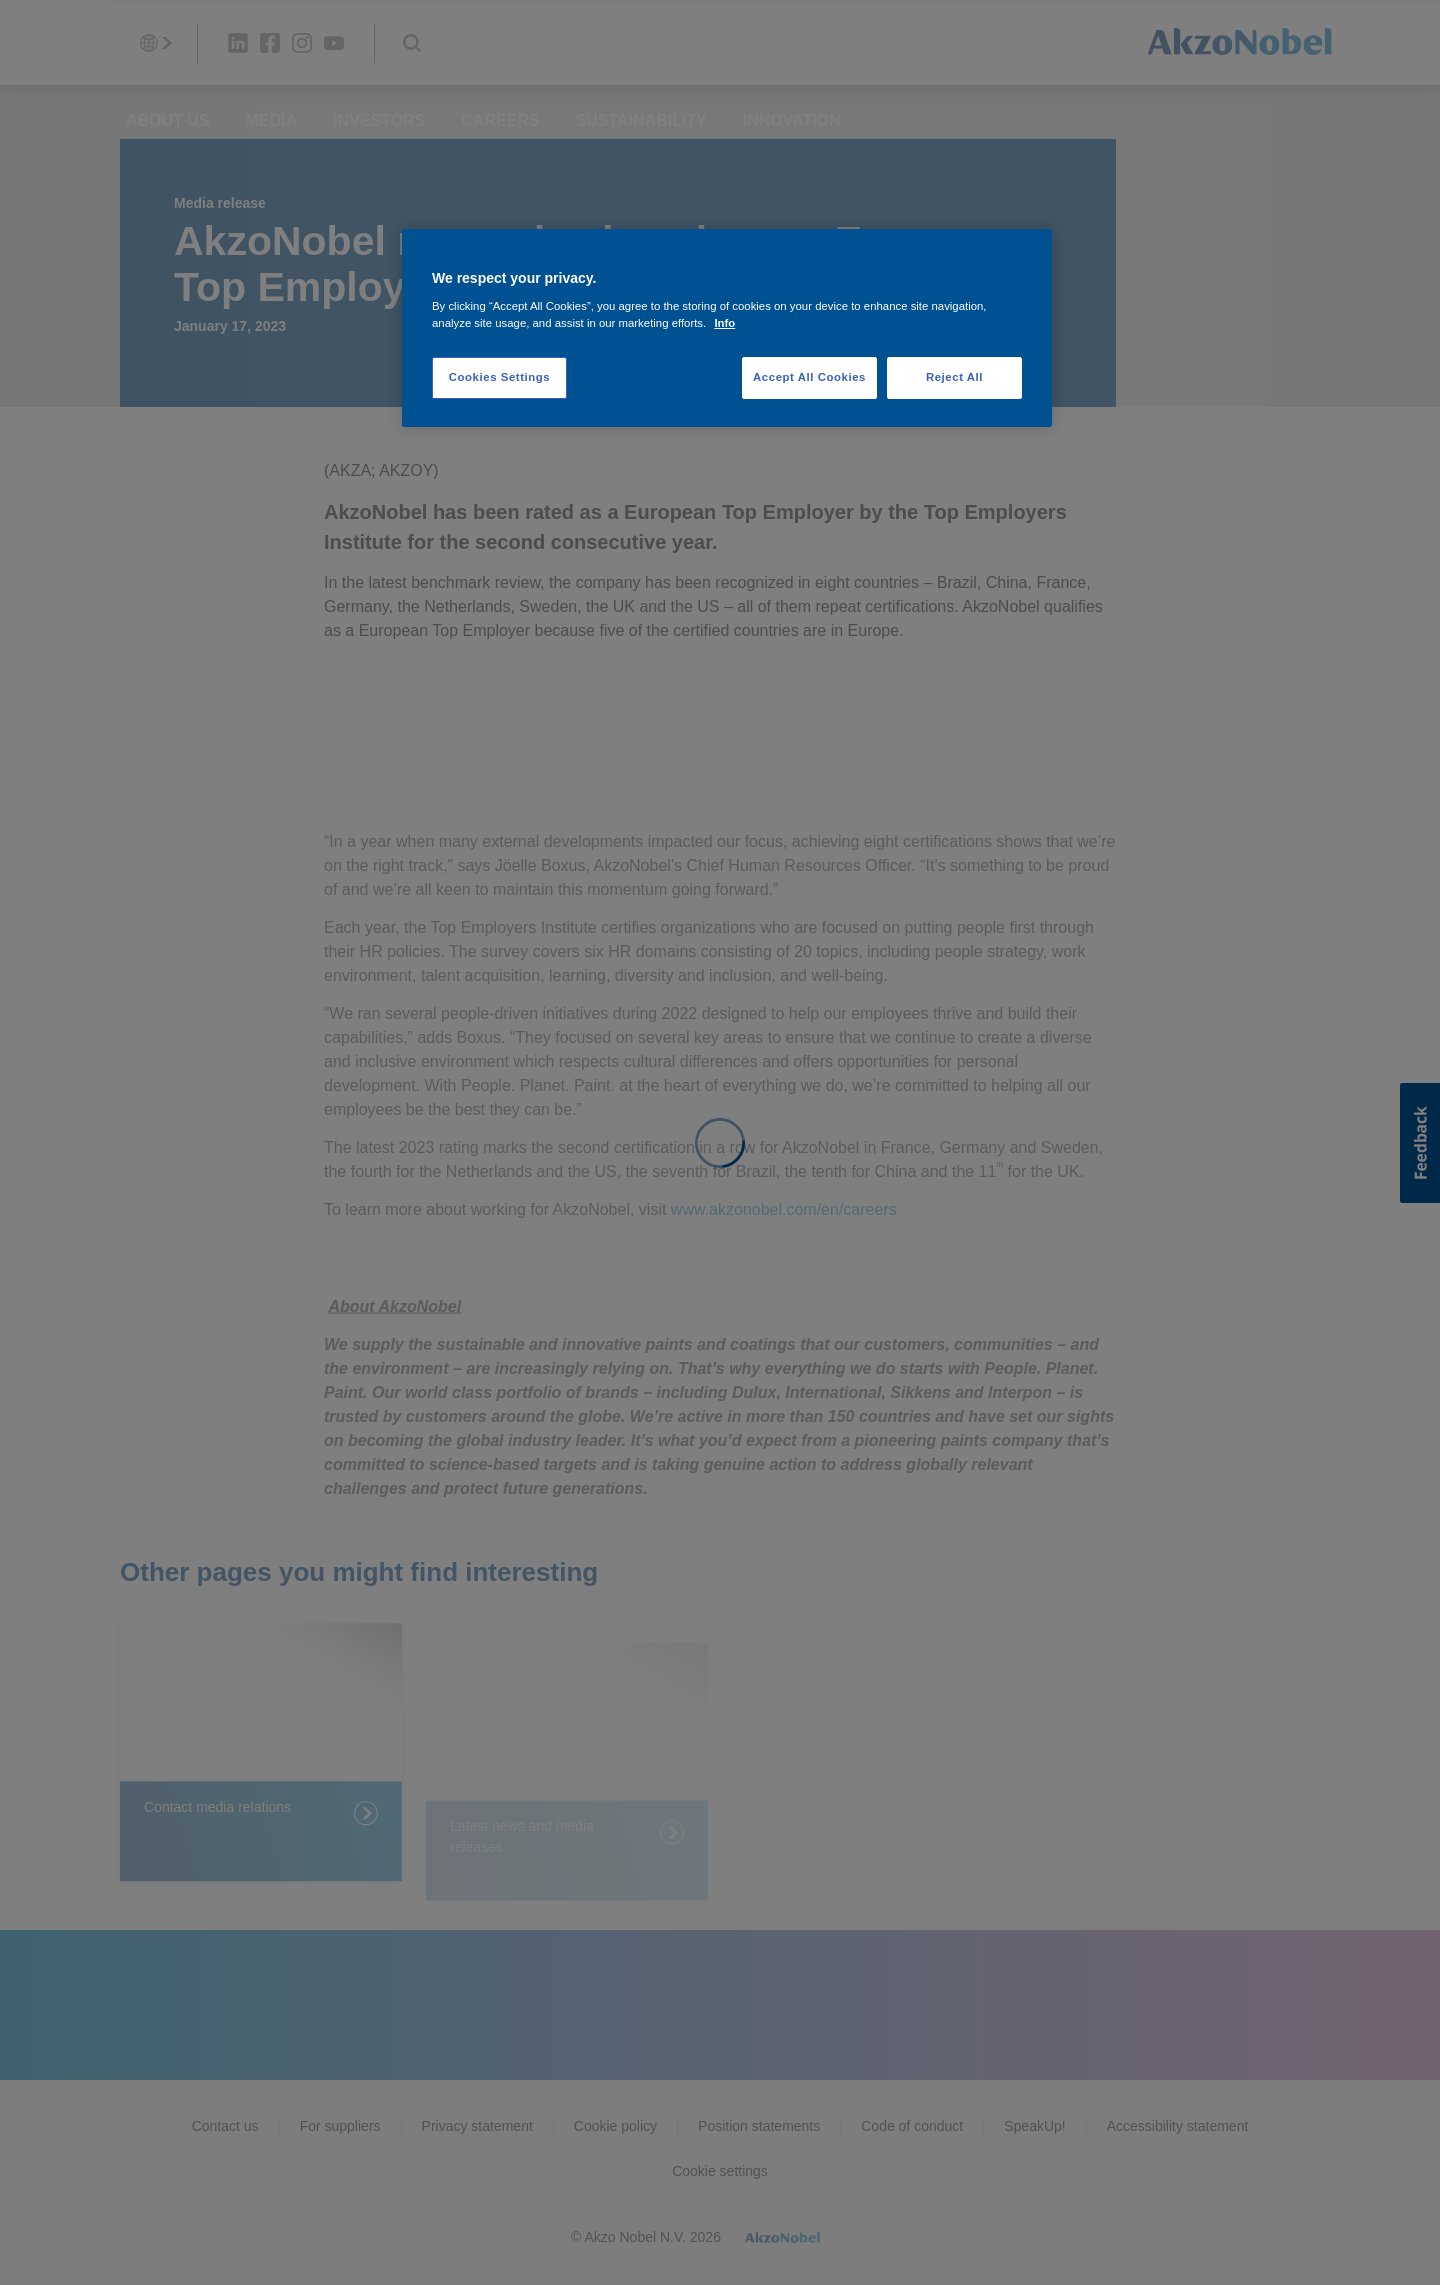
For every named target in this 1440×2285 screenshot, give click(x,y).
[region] (727, 328)
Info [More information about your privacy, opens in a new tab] (724, 323)
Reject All (954, 377)
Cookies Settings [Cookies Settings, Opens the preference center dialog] (499, 377)
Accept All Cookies (809, 377)
